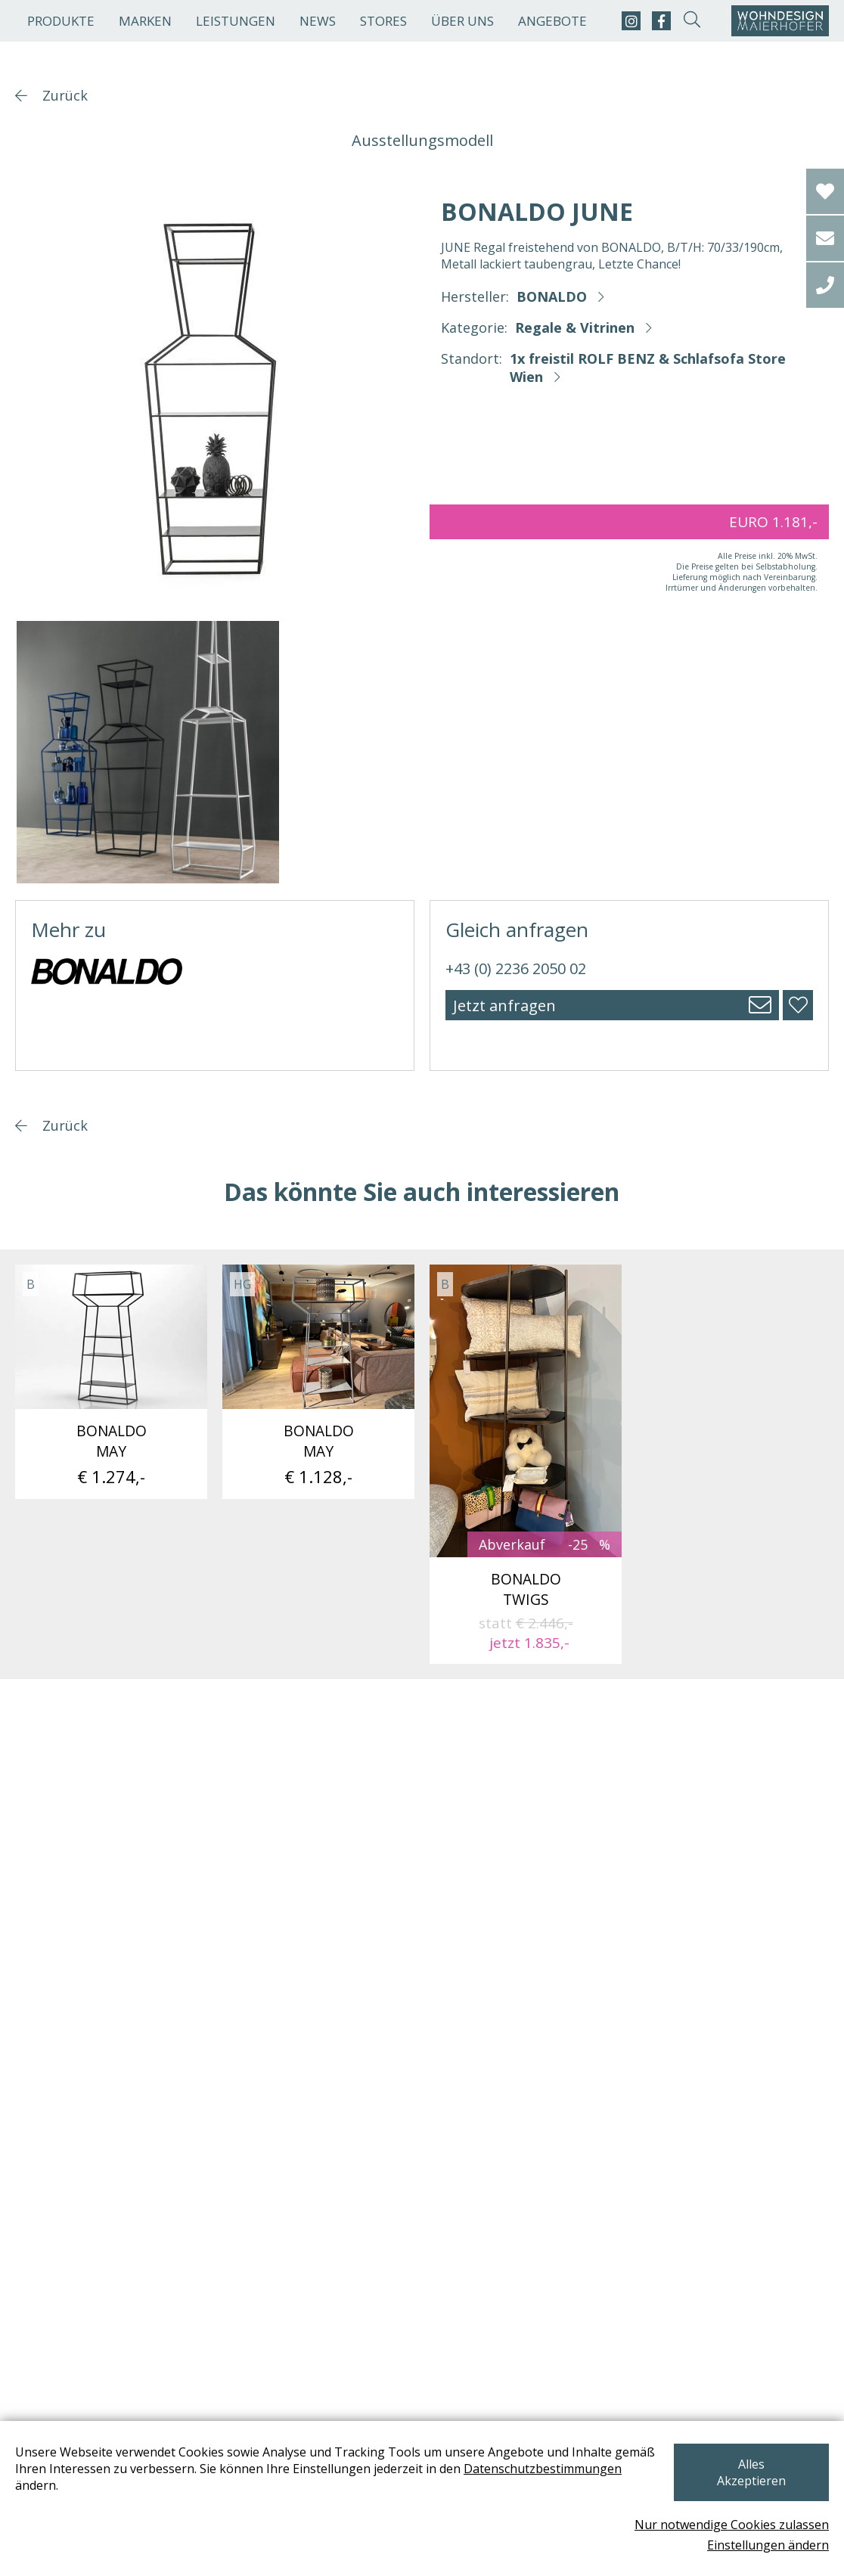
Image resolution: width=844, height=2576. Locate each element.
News (317, 20)
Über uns (462, 20)
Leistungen (235, 20)
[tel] (825, 285)
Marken (145, 20)
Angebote (552, 20)
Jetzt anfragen (504, 1005)
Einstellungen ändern (768, 2545)
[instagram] (631, 20)
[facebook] (661, 20)
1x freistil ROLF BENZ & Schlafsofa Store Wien (648, 367)
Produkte (61, 20)
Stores (383, 20)
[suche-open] (691, 20)
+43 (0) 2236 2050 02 (515, 968)
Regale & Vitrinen (575, 327)
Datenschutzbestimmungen (94, 2492)
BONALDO (552, 296)
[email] (825, 238)
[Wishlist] (825, 191)
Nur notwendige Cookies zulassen (732, 2524)
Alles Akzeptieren (749, 2471)
